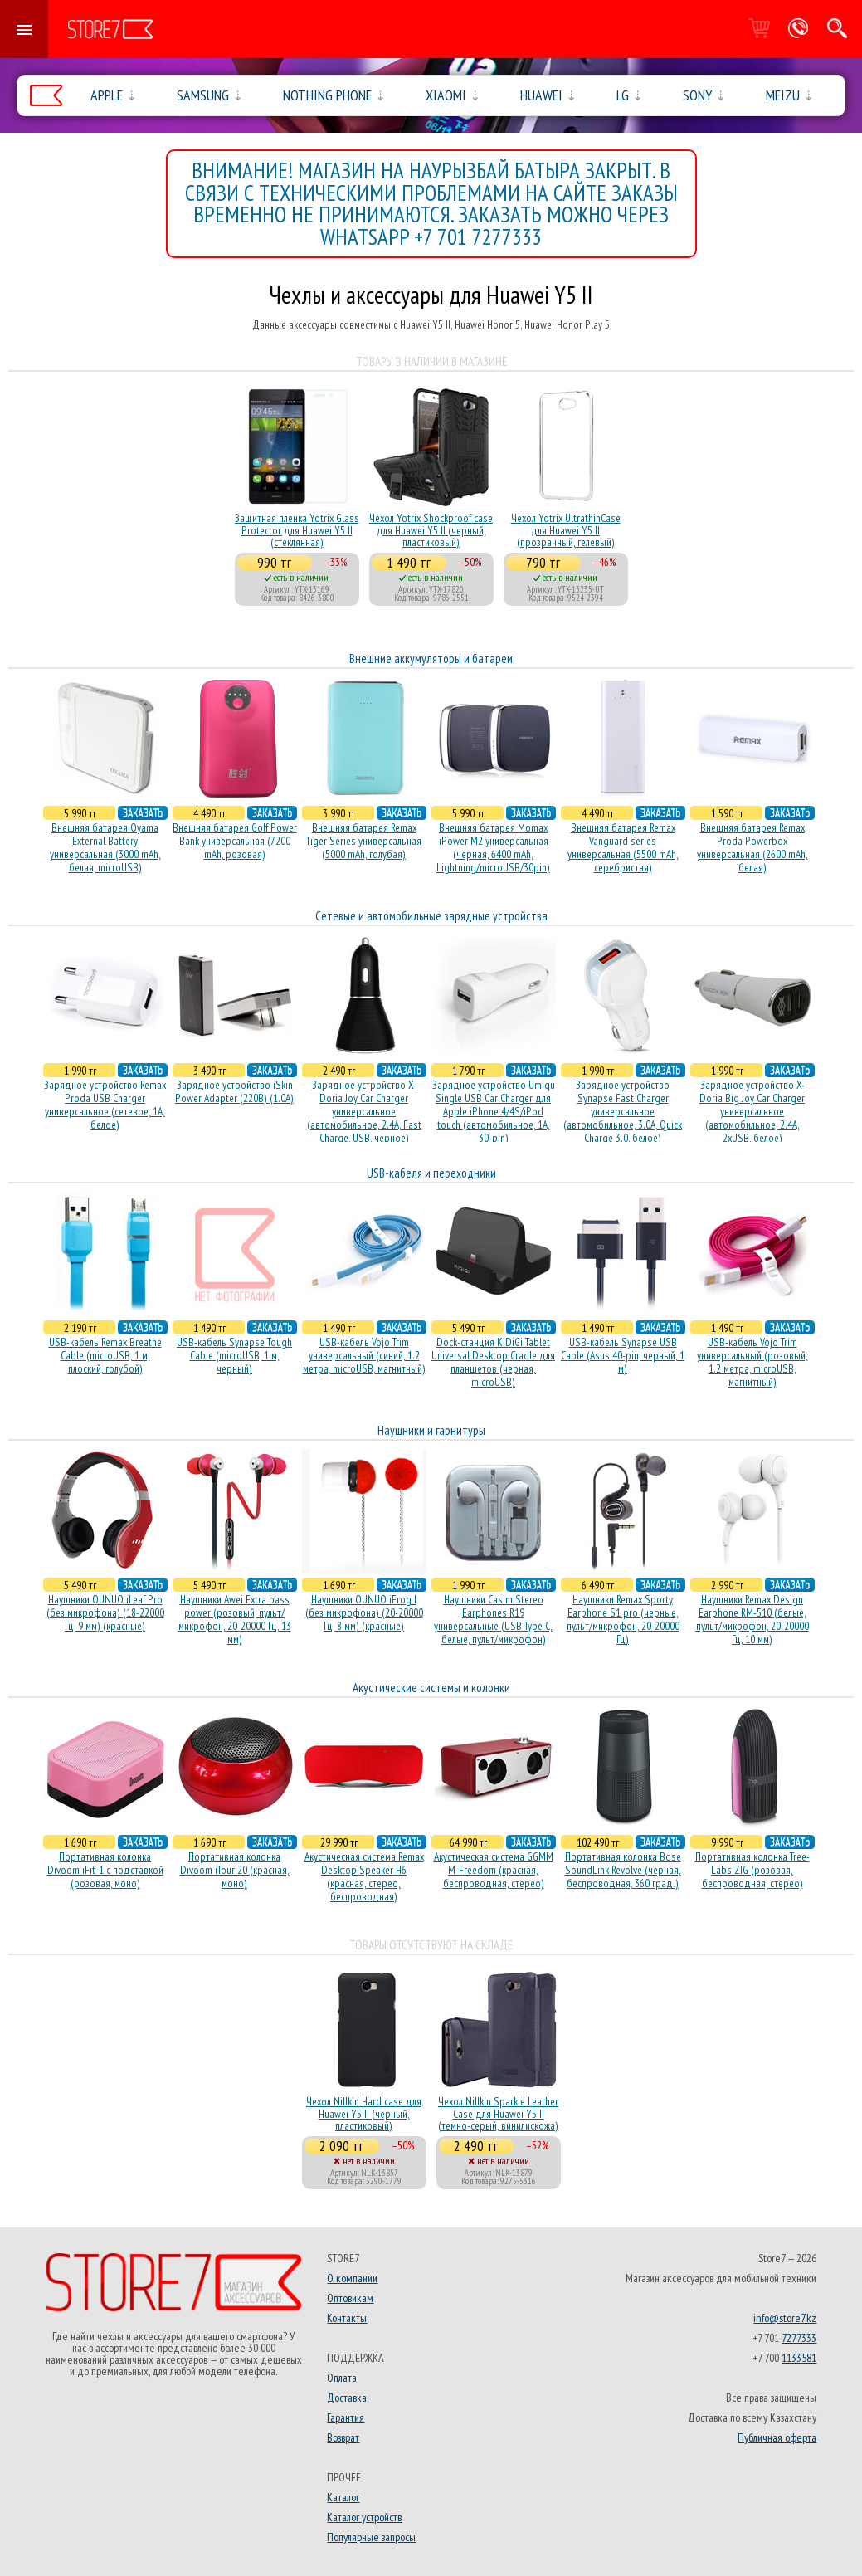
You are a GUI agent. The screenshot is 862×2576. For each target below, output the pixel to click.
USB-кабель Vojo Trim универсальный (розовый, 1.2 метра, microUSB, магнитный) (752, 1361)
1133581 (799, 2357)
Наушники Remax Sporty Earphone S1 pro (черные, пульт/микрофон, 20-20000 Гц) (623, 1619)
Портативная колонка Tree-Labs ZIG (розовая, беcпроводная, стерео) (752, 1870)
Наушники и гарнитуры (431, 1430)
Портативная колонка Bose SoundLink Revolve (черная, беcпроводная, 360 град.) (623, 1870)
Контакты (347, 2317)
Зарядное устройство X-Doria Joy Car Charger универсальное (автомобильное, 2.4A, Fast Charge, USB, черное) (364, 1111)
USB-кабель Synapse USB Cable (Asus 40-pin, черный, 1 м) (622, 1355)
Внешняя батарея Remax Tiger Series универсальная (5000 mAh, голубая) (363, 840)
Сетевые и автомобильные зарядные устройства (431, 916)
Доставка (347, 2397)
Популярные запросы (371, 2537)
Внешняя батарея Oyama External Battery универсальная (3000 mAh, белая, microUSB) (105, 847)
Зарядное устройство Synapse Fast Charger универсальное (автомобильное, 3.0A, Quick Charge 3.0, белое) (622, 1111)
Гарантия (345, 2417)
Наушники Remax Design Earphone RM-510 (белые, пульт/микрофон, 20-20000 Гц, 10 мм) (752, 1619)
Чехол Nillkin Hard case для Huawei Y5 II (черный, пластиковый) (363, 2113)
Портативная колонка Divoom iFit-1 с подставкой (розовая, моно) (105, 1870)
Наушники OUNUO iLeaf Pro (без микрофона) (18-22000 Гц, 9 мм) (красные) (105, 1612)
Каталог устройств (364, 2517)
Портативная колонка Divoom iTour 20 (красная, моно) (235, 1870)
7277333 (799, 2337)
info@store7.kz (784, 2317)
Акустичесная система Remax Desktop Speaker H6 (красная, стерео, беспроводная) (364, 1876)
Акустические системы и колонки (431, 1687)
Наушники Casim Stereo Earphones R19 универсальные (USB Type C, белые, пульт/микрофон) (493, 1619)
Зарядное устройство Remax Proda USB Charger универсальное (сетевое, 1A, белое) (105, 1104)
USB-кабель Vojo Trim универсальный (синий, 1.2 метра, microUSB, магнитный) (364, 1355)
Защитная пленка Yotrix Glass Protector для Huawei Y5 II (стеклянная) (297, 529)
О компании (352, 2278)
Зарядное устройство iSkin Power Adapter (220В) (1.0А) (234, 1091)
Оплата (342, 2377)
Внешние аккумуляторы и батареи (431, 658)
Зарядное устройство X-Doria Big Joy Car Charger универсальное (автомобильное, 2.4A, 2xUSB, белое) (752, 1111)
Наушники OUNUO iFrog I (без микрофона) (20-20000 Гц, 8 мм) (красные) (364, 1612)
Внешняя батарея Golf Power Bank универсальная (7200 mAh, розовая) (235, 840)
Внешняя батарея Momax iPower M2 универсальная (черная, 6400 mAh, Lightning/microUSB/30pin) (493, 847)
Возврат (343, 2437)
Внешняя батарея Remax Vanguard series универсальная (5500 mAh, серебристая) (623, 847)
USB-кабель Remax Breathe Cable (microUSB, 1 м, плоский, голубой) (105, 1355)
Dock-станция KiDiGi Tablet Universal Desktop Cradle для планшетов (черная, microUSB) (493, 1361)
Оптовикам (350, 2298)
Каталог (343, 2497)
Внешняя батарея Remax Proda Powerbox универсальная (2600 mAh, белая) (752, 847)
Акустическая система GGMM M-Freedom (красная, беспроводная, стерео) (493, 1870)
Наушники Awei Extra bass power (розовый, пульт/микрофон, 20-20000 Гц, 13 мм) (234, 1619)
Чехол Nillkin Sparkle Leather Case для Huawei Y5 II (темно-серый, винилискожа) (498, 2113)
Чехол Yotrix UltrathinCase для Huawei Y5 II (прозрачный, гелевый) (566, 529)
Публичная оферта (777, 2437)
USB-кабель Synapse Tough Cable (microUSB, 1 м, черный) (234, 1355)
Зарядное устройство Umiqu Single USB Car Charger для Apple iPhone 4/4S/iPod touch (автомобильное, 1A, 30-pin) (493, 1111)
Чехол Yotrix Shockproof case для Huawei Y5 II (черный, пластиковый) (431, 529)
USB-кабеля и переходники (431, 1173)
